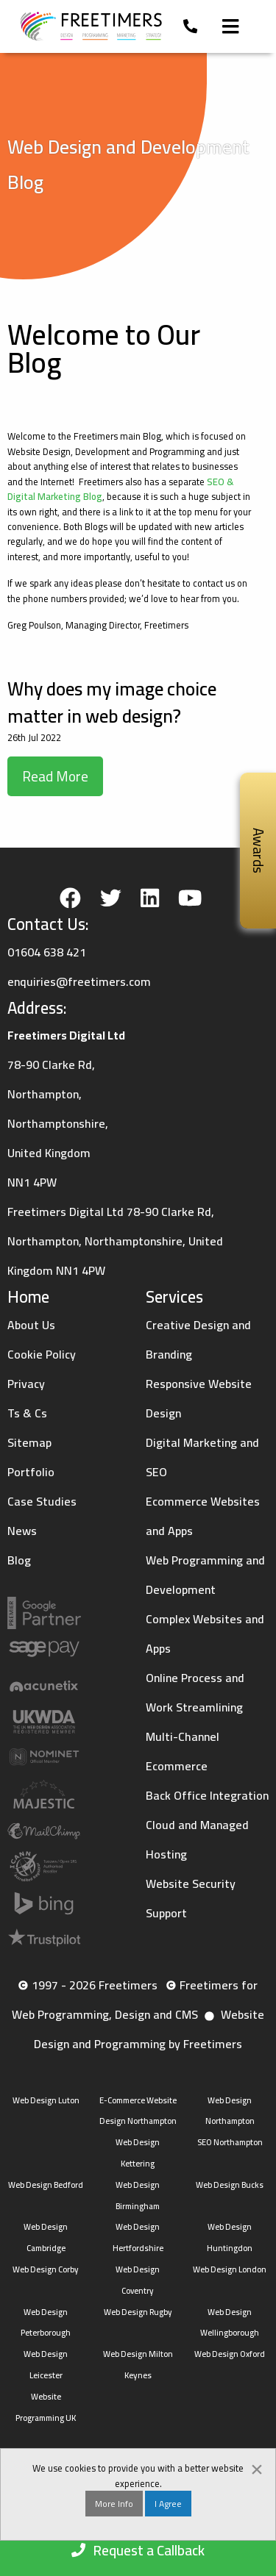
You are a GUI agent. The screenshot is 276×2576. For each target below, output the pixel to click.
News (22, 1531)
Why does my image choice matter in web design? (111, 702)
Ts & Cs (27, 1413)
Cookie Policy (41, 1354)
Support (166, 1913)
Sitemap (29, 1442)
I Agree (168, 2503)
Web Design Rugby (138, 2311)
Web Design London (229, 2269)
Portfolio (30, 1472)
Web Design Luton (46, 2100)
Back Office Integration (207, 1795)
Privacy (26, 1384)
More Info (114, 2503)
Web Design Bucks (229, 2184)
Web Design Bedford (45, 2184)
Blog (19, 1560)
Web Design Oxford (229, 2353)
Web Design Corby (46, 2269)
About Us (31, 1325)
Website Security (191, 1883)
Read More (55, 776)
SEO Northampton (230, 2142)
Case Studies (42, 1501)
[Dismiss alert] (256, 2467)
